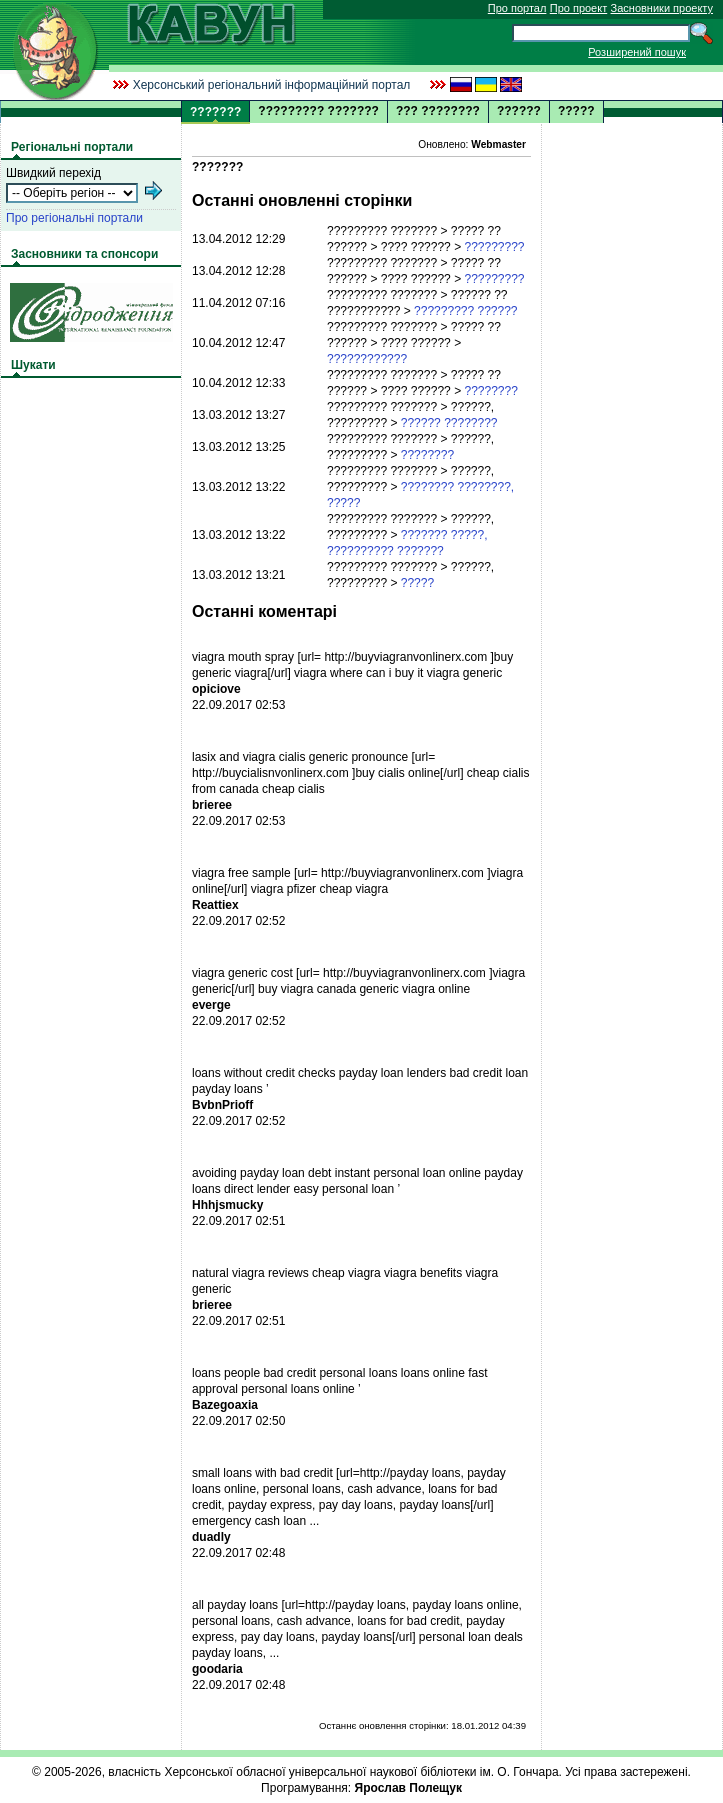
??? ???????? (438, 111)
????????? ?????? (465, 311)
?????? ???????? (449, 423)
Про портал (517, 8)
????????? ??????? (318, 111)
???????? (490, 391)
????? (576, 111)
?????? (519, 111)
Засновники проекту (662, 8)
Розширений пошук (637, 52)
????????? (494, 247)
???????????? (367, 359)
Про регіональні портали (74, 218)
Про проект (578, 8)
